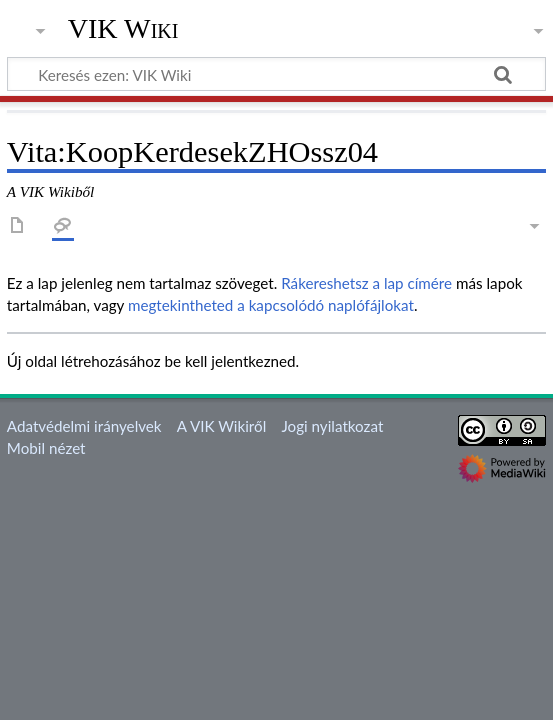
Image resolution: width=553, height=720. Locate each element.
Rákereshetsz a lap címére (366, 283)
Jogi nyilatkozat (332, 426)
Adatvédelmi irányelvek (84, 426)
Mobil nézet (46, 448)
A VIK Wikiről (221, 426)
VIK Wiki (123, 29)
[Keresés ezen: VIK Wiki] (276, 74)
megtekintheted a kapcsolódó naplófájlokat (271, 305)
